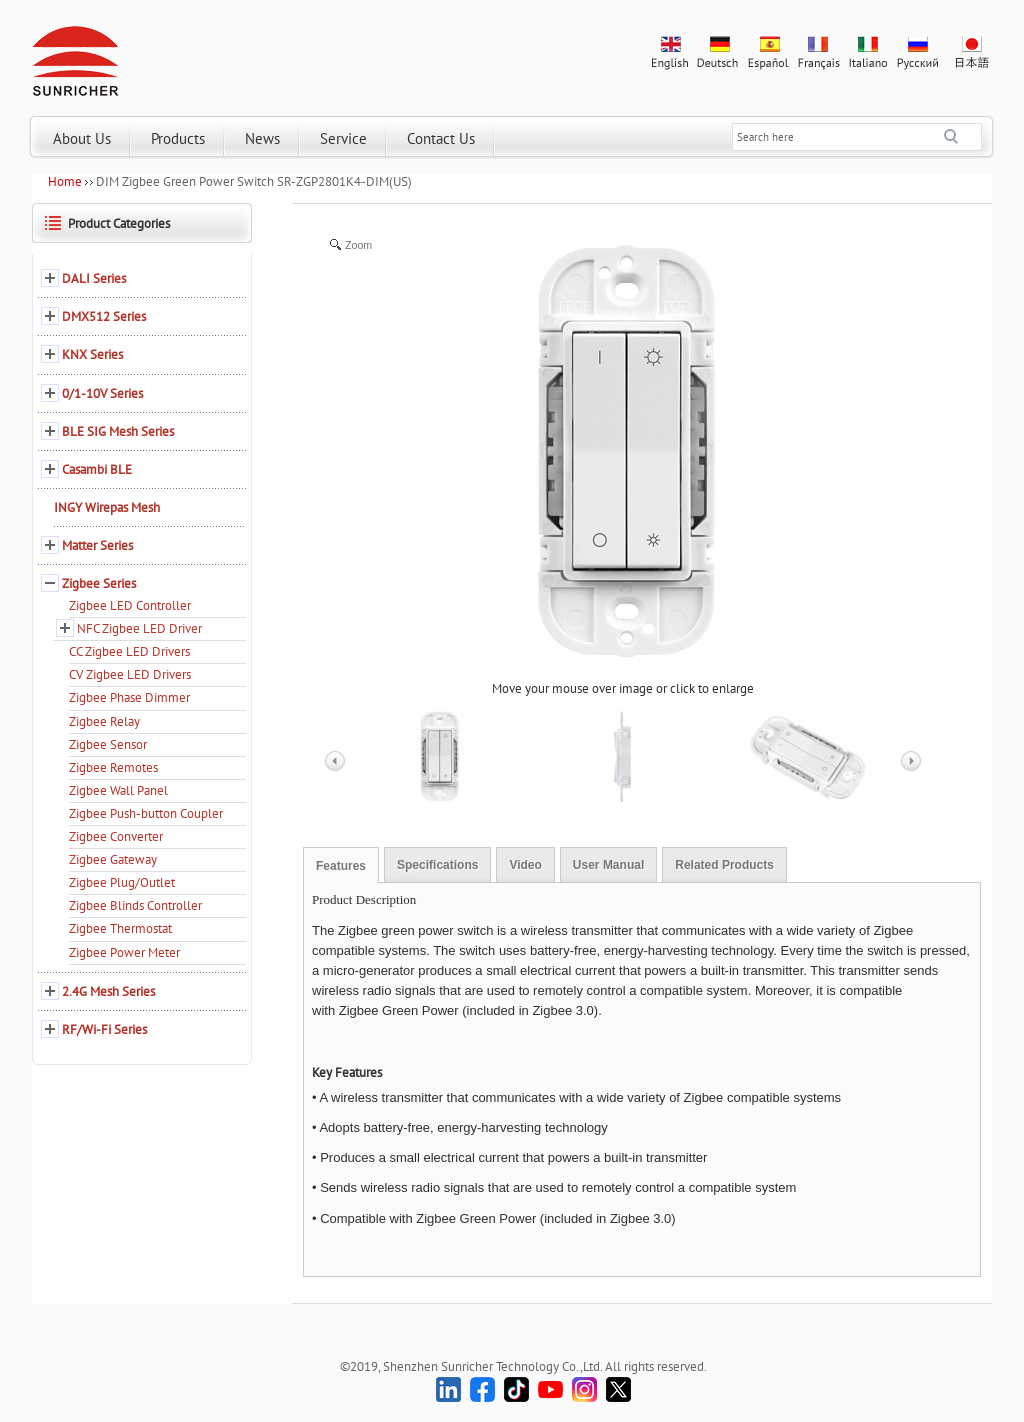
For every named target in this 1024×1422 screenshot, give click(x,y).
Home (65, 181)
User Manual (608, 865)
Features (341, 866)
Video (525, 865)
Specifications (437, 865)
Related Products (724, 865)
